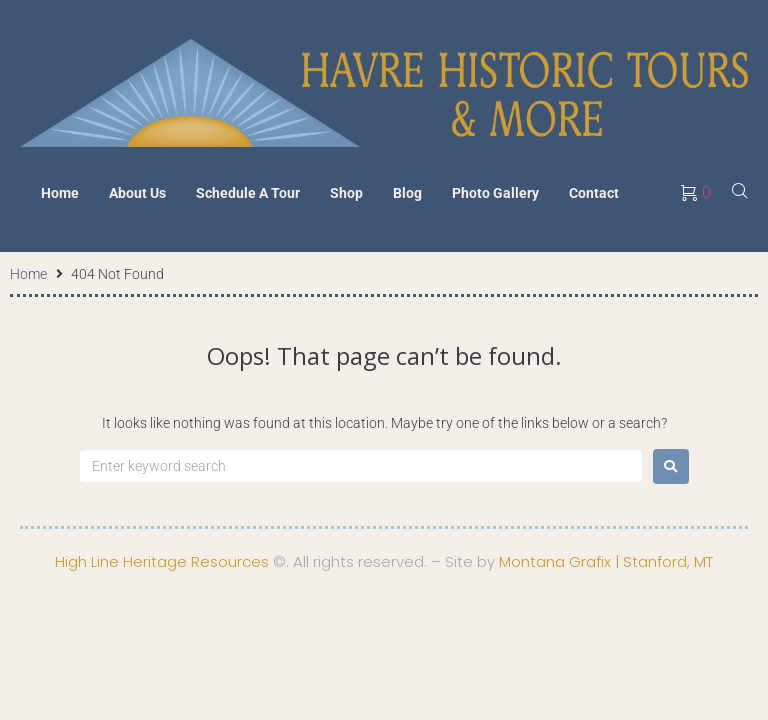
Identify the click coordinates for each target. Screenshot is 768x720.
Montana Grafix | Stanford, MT (606, 561)
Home (28, 274)
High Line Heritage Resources (162, 561)
